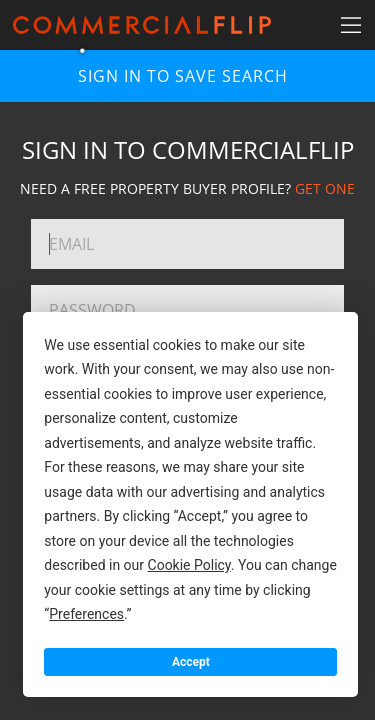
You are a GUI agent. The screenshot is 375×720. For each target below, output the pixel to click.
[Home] (142, 25)
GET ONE (325, 188)
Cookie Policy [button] (189, 565)
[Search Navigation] (350, 25)
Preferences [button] (86, 614)
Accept (191, 662)
